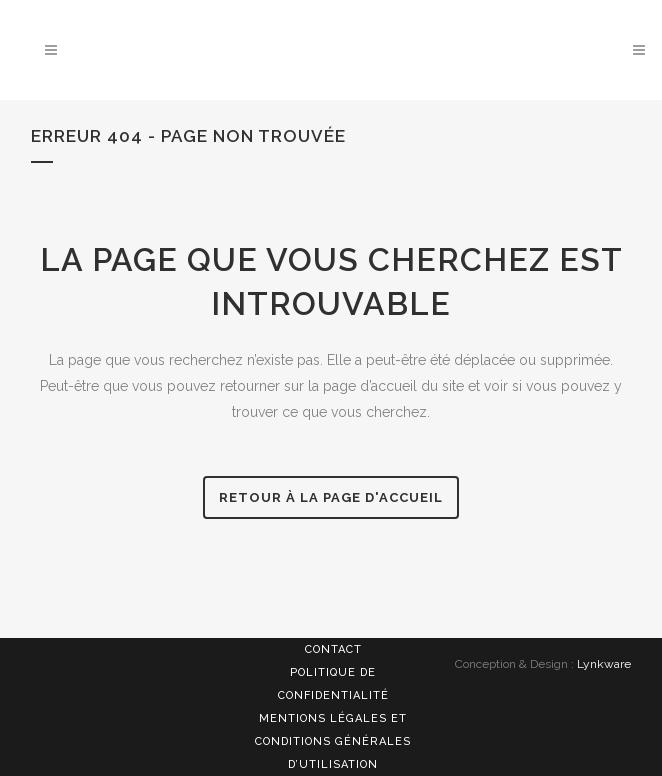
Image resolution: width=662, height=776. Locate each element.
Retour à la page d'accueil (331, 497)
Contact (333, 649)
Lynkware (604, 664)
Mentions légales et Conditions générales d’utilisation (333, 741)
